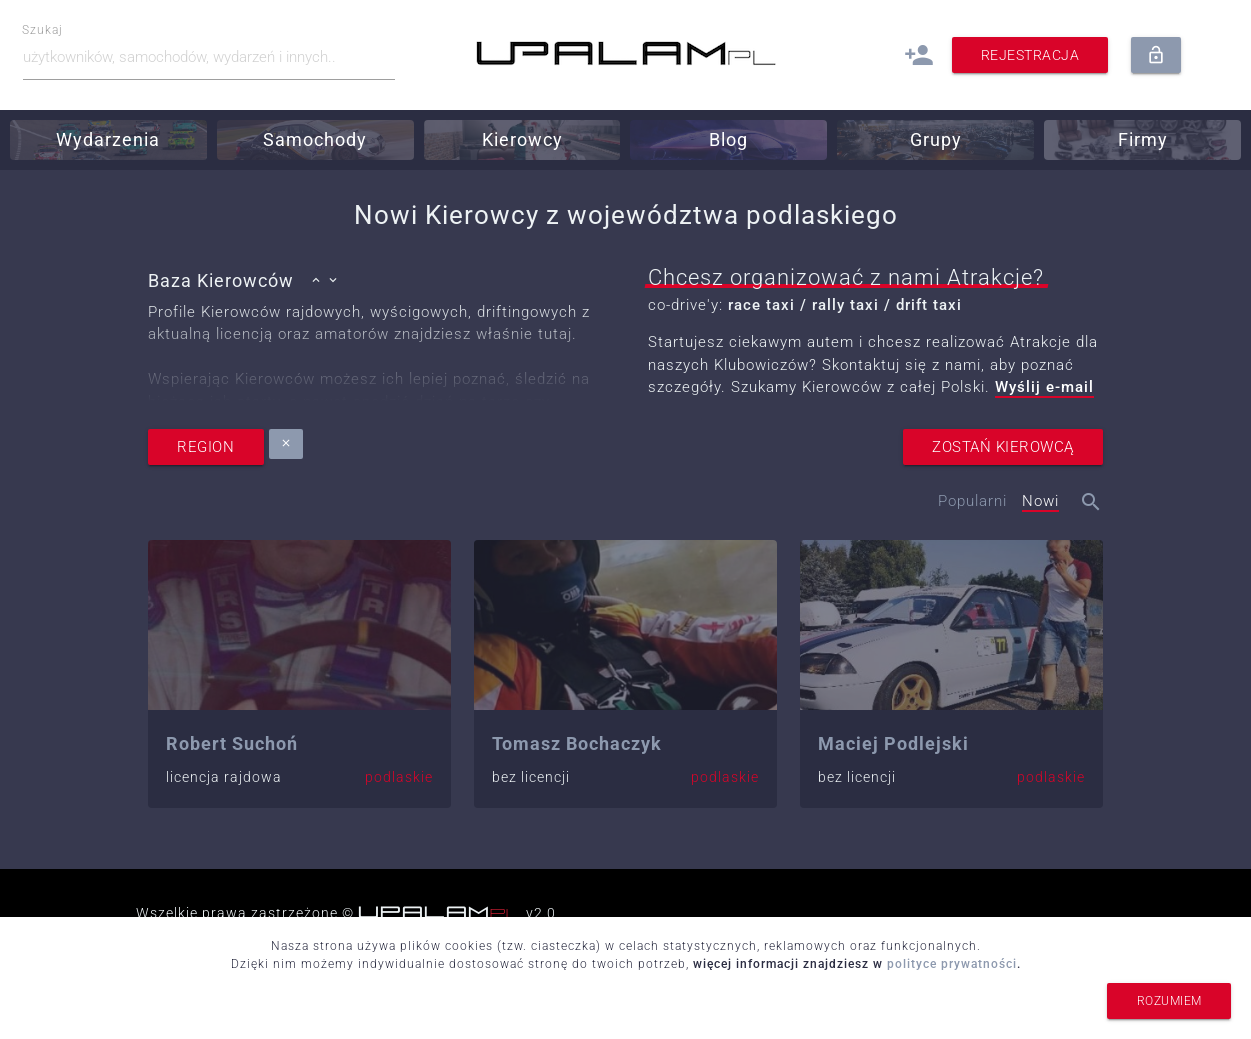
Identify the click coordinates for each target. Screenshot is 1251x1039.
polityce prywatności (952, 964)
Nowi (1040, 501)
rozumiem (1168, 1001)
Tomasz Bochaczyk (577, 743)
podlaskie (399, 777)
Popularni (972, 501)
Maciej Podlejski (893, 743)
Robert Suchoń (232, 743)
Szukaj (43, 31)
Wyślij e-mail (1044, 387)
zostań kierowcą (1003, 447)
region (206, 447)
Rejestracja (1030, 55)
